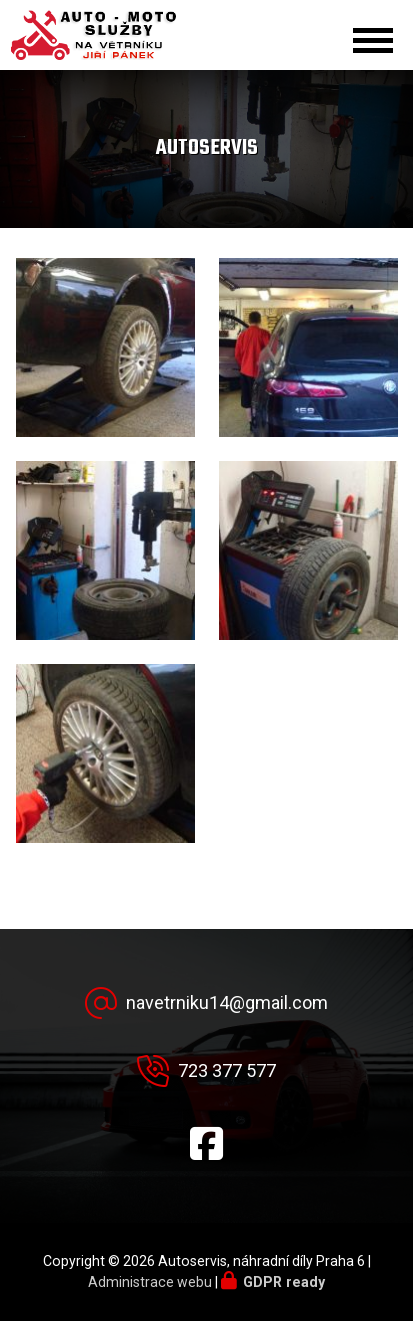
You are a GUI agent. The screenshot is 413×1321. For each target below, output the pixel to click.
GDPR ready (284, 1282)
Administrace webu (150, 1282)
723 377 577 (227, 1070)
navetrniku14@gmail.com (227, 1002)
